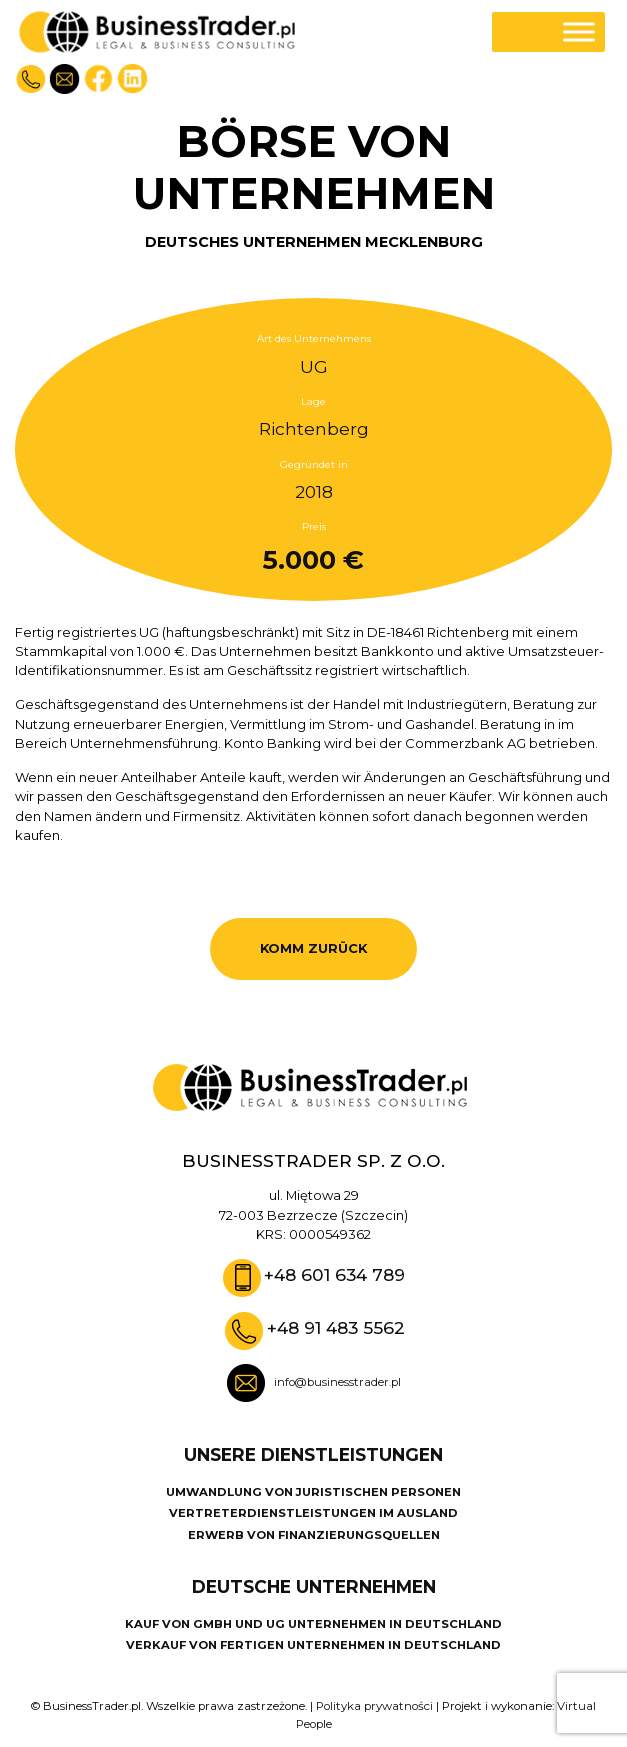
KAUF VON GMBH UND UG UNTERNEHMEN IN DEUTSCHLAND (313, 1624)
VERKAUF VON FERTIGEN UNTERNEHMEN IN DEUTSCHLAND (313, 1645)
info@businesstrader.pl (337, 1382)
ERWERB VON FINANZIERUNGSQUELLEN (314, 1535)
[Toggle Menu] (579, 31)
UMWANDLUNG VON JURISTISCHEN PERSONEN (313, 1492)
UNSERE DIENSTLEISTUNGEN (313, 1455)
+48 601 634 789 (334, 1275)
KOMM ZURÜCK (313, 948)
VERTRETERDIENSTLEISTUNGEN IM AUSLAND (313, 1513)
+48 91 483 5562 (336, 1327)
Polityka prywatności (374, 1706)
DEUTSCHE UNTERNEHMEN (314, 1587)
